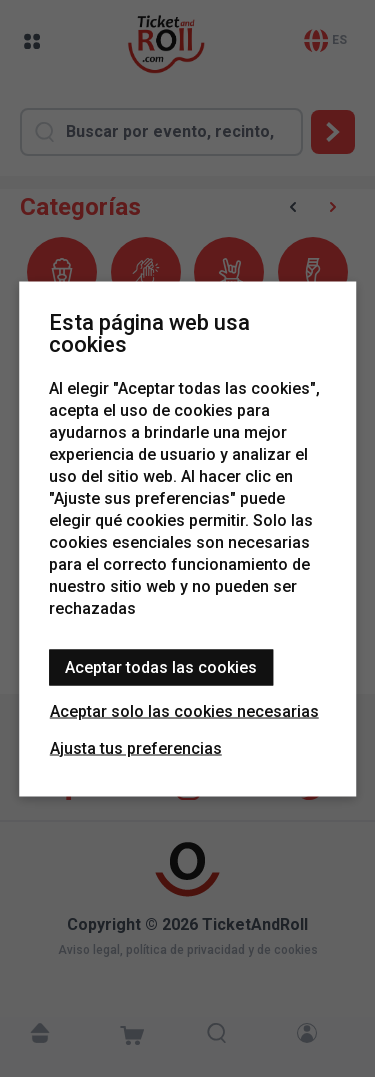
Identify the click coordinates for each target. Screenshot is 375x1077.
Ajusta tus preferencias (136, 747)
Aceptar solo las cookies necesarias (184, 710)
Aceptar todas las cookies (161, 666)
